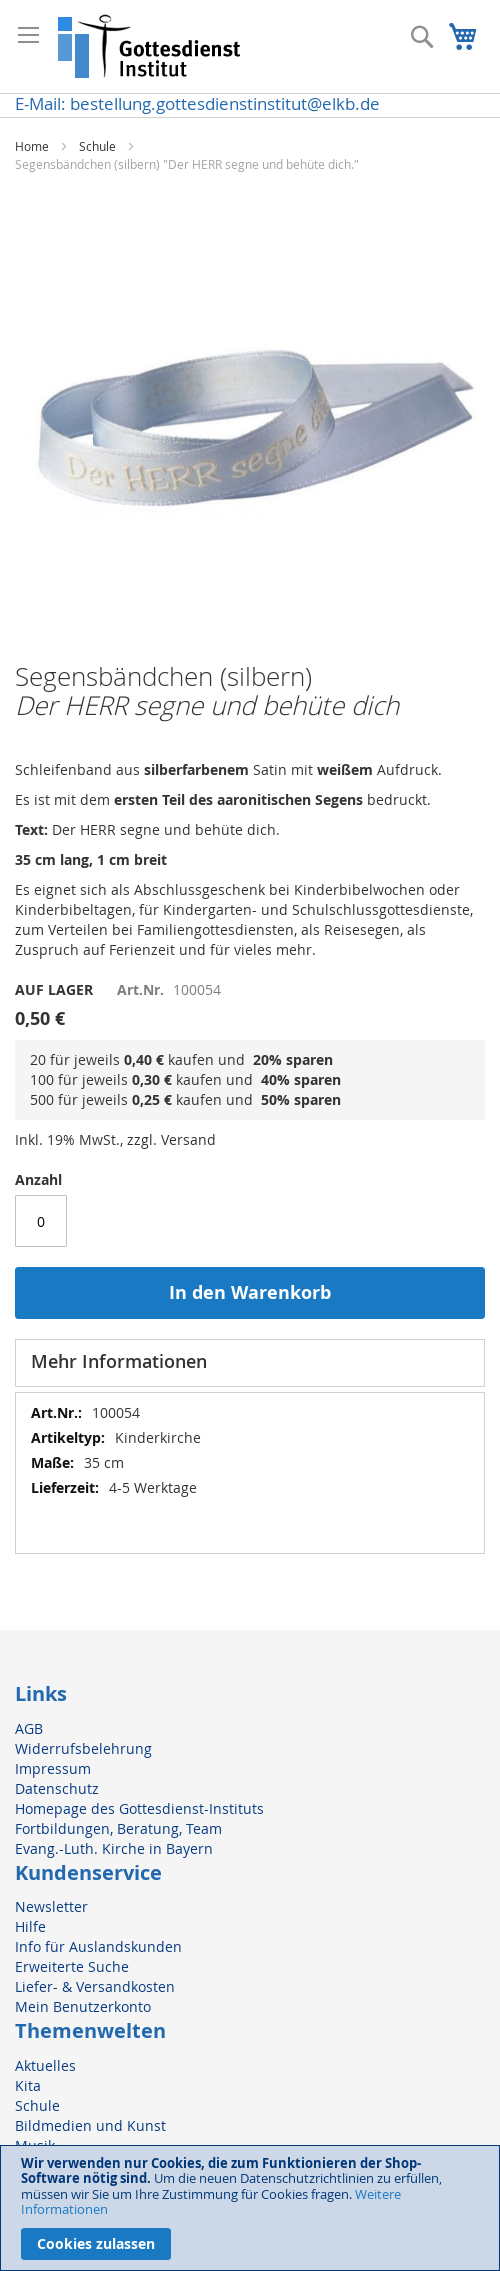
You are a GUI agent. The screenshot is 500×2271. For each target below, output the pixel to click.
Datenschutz (57, 1788)
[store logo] (150, 46)
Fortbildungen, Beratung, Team (118, 1828)
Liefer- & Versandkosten (95, 1986)
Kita (28, 2085)
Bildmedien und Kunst (90, 2125)
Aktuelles (45, 2065)
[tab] (250, 1363)
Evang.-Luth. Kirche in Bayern (114, 1848)
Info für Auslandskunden (98, 1946)
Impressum (53, 1768)
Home (32, 146)
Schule (97, 146)
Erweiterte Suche (72, 1966)
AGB (29, 1728)
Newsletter (51, 1906)
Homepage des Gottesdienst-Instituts (139, 1808)
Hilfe (30, 1926)
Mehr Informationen (119, 1361)
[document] (250, 2208)
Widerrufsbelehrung (83, 1748)
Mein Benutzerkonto (83, 2006)
